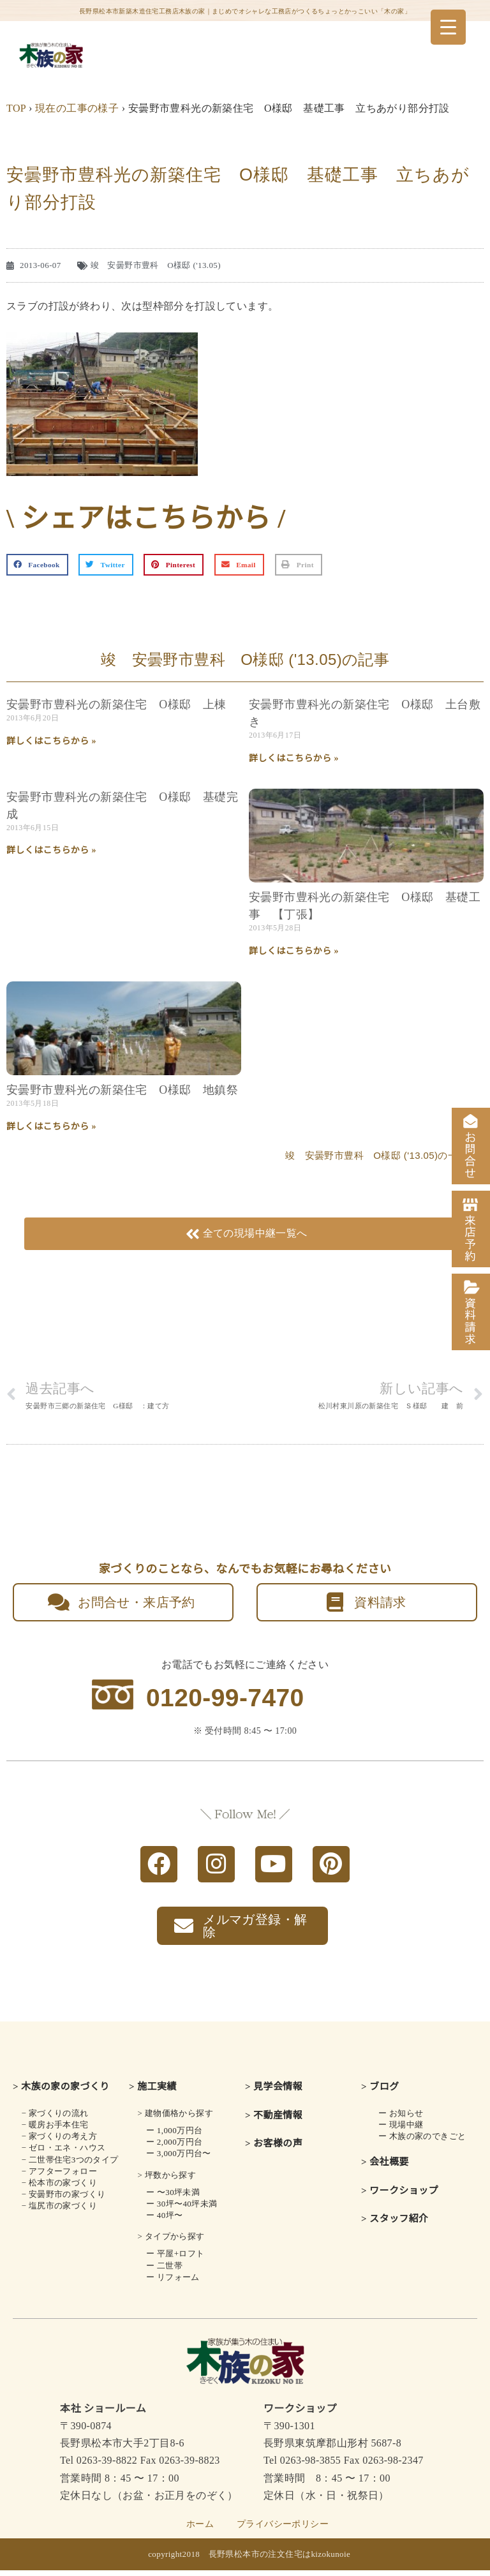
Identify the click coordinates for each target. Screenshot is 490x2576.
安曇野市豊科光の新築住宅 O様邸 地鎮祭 (122, 1089)
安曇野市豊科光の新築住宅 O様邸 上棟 (116, 704)
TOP (16, 108)
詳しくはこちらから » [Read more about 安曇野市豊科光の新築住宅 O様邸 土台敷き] (294, 758)
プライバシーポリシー (283, 2530)
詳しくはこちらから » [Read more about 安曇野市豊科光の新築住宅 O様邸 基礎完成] (51, 850)
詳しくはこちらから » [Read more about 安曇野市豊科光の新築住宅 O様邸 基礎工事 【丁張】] (294, 951)
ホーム (200, 2530)
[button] (37, 565)
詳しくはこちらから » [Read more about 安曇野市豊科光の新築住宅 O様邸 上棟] (51, 741)
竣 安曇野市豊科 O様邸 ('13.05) (156, 265)
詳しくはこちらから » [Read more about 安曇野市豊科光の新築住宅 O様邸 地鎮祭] (51, 1126)
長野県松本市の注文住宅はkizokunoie (280, 2560)
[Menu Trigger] (448, 27)
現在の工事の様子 (77, 108)
